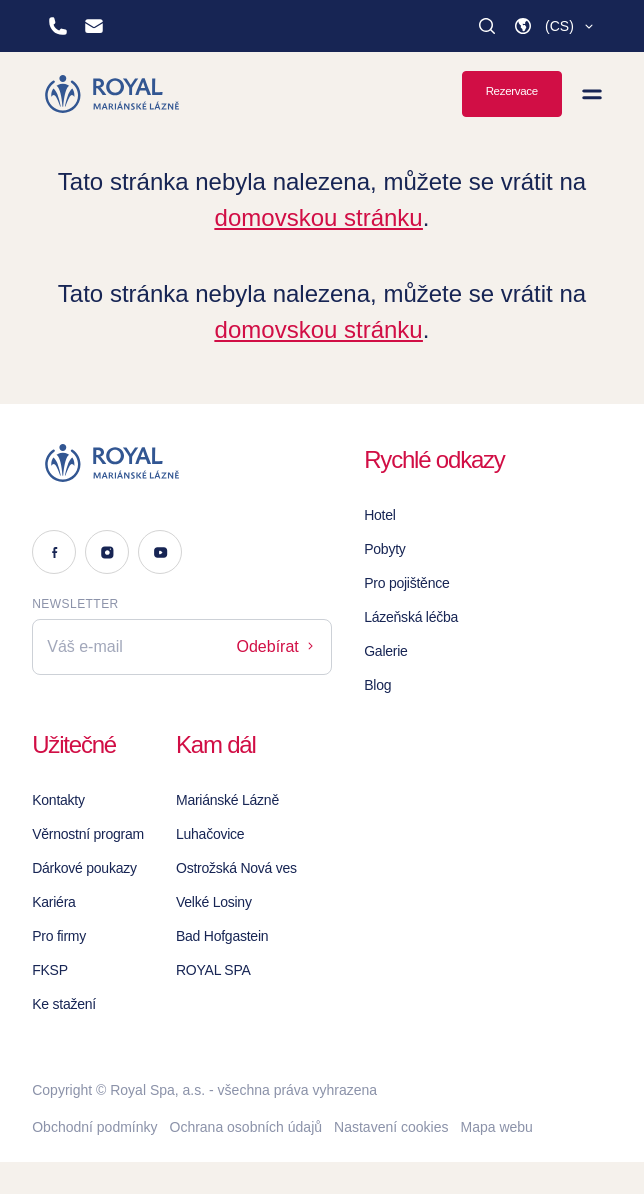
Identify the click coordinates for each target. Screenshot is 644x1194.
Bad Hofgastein (222, 936)
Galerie (385, 651)
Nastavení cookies (391, 1127)
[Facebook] (54, 552)
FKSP (50, 970)
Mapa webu (496, 1127)
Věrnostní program (88, 834)
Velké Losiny (214, 902)
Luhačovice (210, 834)
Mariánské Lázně (227, 800)
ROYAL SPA (213, 970)
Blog (377, 685)
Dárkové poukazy (84, 868)
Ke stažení (64, 1004)
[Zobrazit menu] (592, 94)
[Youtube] (160, 552)
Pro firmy (59, 936)
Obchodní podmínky (94, 1127)
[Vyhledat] (487, 26)
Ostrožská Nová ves (236, 868)
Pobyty (384, 549)
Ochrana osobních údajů (246, 1127)
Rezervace (512, 91)
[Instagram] (107, 552)
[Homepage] (113, 94)
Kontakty (58, 800)
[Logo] (182, 463)
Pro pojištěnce (406, 583)
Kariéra (53, 902)
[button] (554, 26)
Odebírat (277, 646)
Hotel (379, 515)
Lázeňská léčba (411, 617)
